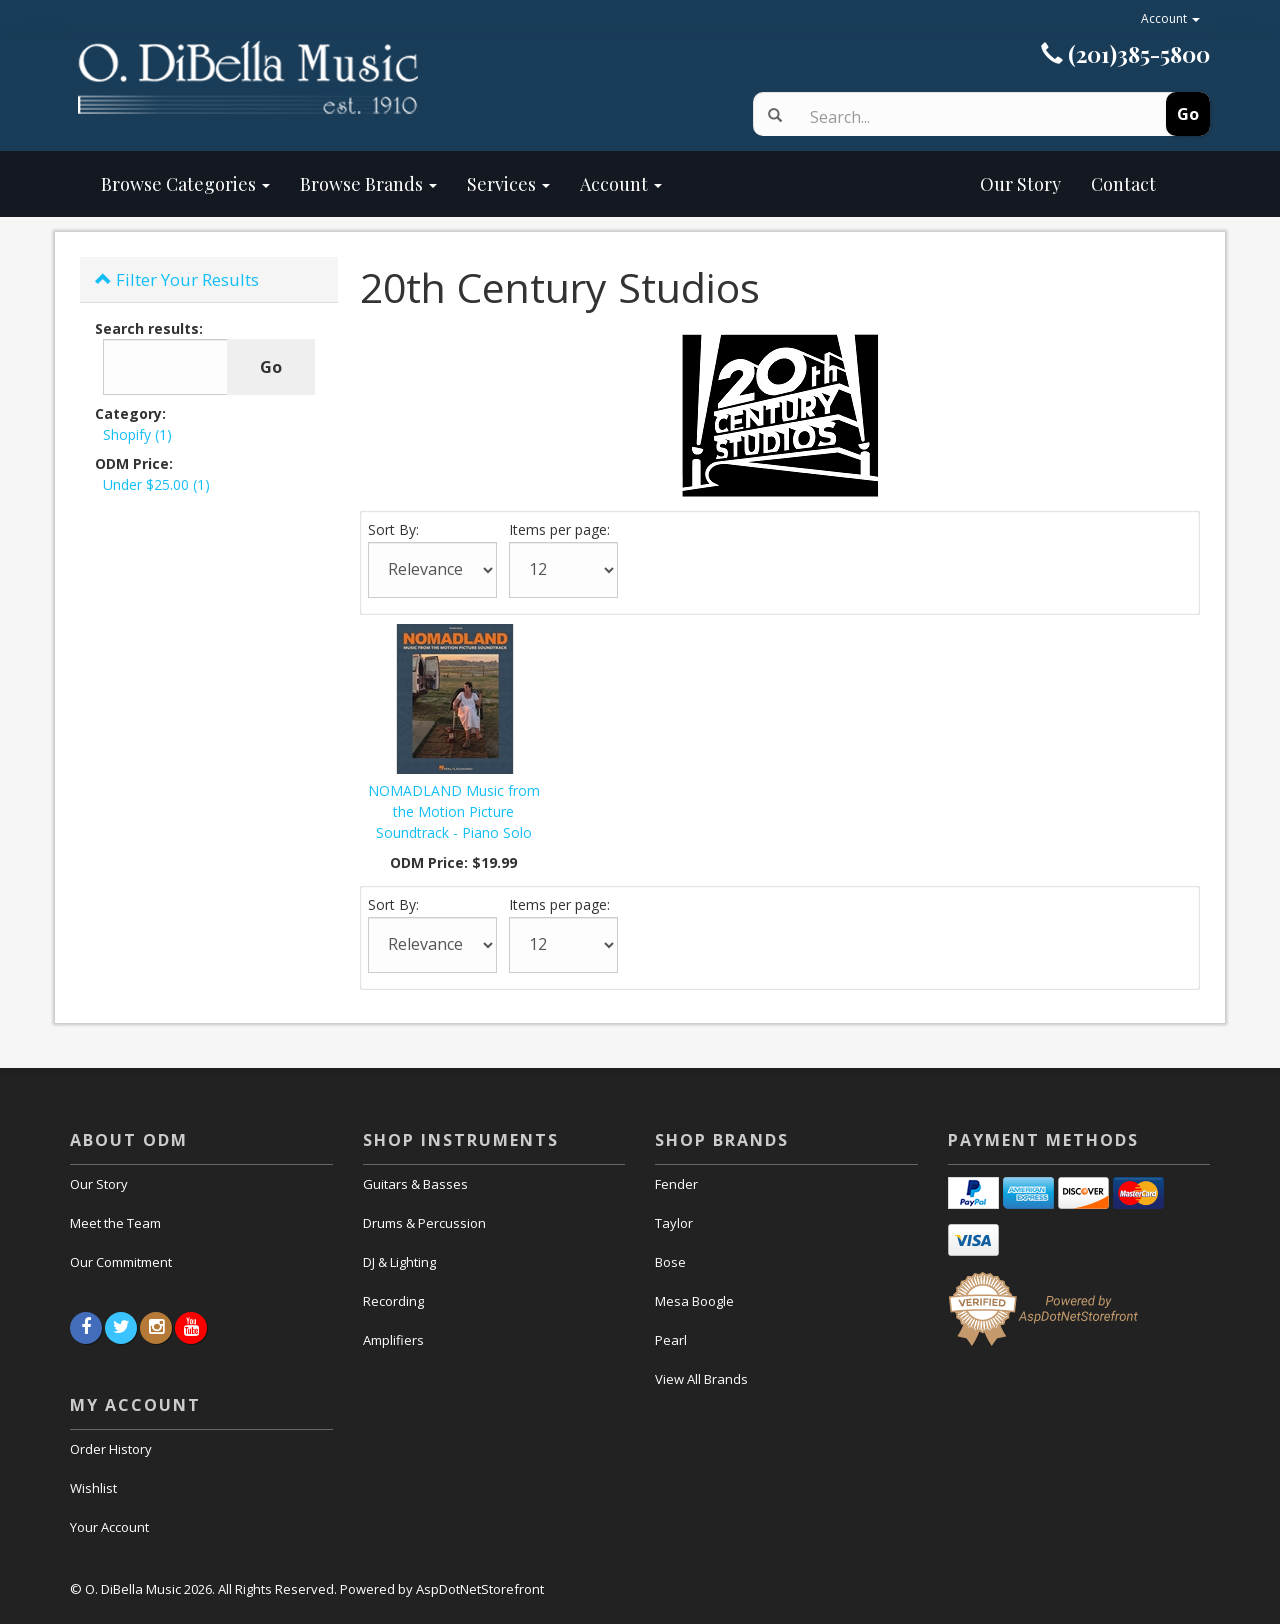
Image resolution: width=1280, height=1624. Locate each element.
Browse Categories (185, 184)
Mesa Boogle (694, 1301)
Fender (676, 1184)
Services (508, 184)
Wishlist (93, 1488)
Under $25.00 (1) (156, 484)
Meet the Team (115, 1223)
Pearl (671, 1340)
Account (1170, 18)
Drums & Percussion (424, 1223)
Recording (393, 1301)
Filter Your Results (177, 279)
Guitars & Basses (415, 1184)
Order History (111, 1449)
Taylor (674, 1223)
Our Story (876, 184)
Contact (1123, 184)
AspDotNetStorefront (480, 1589)
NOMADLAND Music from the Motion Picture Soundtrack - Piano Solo (454, 811)
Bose (670, 1262)
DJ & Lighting (399, 1262)
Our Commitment (121, 1262)
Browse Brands (368, 184)
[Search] (962, 117)
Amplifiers (393, 1340)
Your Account (109, 1527)
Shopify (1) (137, 434)
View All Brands (701, 1379)
